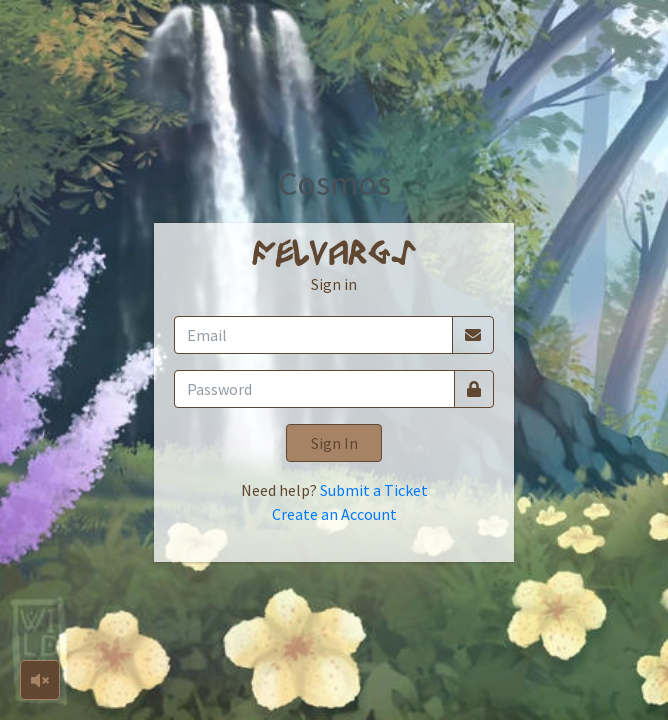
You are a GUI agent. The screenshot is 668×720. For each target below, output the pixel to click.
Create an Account (334, 514)
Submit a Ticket (374, 490)
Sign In (334, 443)
